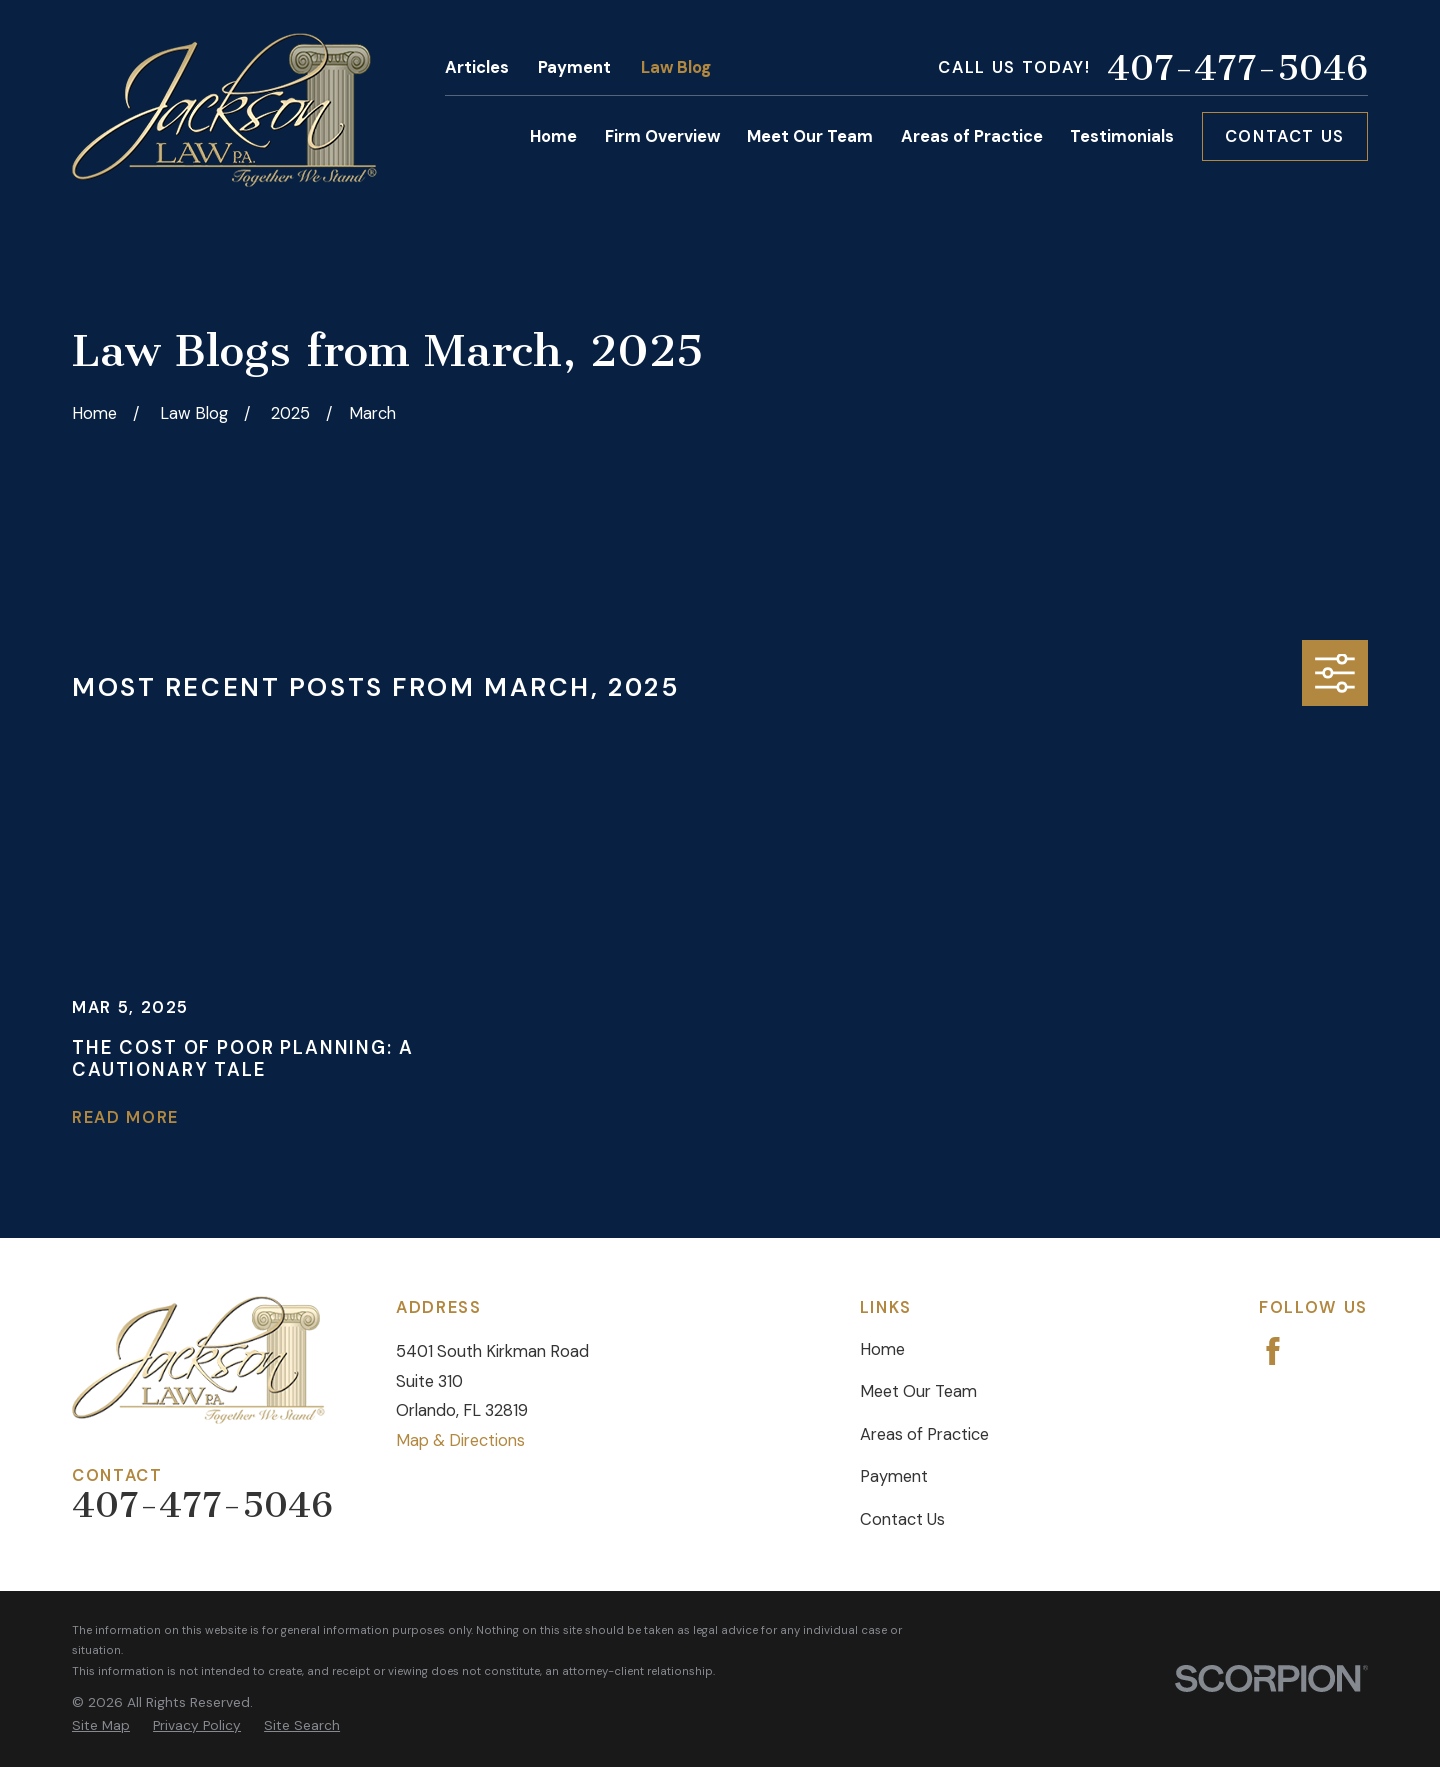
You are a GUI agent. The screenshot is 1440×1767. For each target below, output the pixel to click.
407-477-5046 (1237, 68)
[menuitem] (101, 1726)
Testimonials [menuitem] (1122, 136)
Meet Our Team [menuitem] (810, 136)
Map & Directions (460, 1440)
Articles (477, 67)
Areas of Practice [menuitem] (972, 136)
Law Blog (676, 67)
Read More (125, 1118)
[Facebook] (1273, 1351)
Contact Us (1285, 136)
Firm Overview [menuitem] (662, 136)
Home (882, 1349)
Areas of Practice (924, 1434)
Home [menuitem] (553, 136)
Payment (574, 67)
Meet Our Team (918, 1391)
